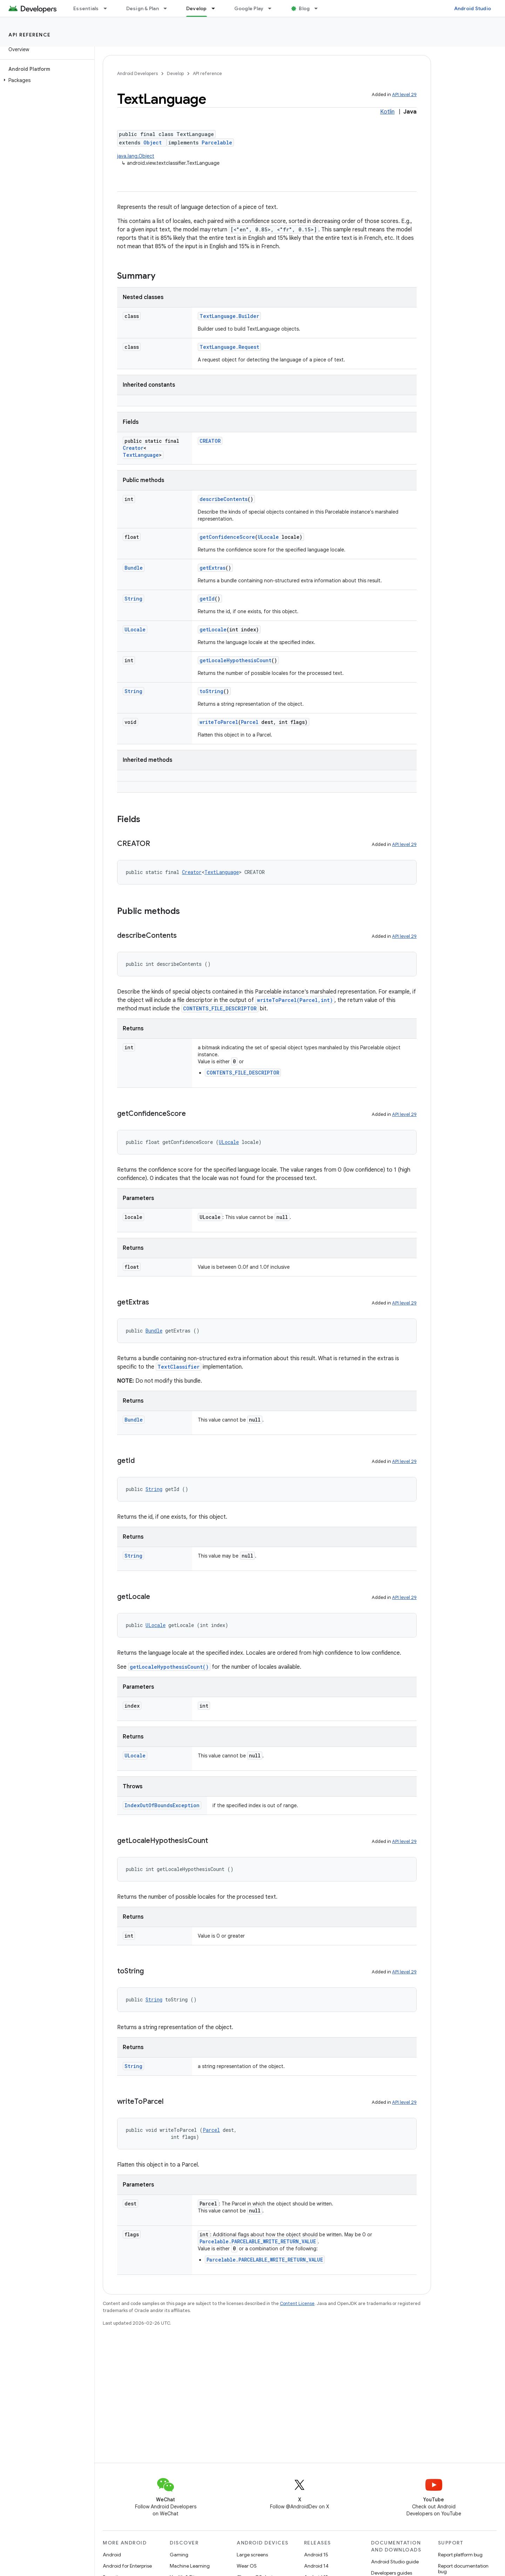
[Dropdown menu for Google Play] (272, 8)
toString (211, 691)
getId (207, 598)
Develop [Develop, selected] (196, 8)
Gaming (179, 2554)
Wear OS (247, 2566)
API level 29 (404, 94)
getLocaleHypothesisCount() (169, 1666)
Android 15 (316, 2554)
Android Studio (472, 8)
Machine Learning (190, 2566)
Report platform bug (460, 2554)
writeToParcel (219, 722)
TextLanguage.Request (229, 347)
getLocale (213, 629)
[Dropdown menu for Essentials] (108, 8)
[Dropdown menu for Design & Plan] (168, 8)
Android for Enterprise (127, 2566)
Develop (175, 73)
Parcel (249, 722)
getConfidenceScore (227, 537)
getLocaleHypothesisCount (235, 660)
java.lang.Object (135, 156)
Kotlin (387, 111)
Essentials (86, 8)
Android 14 (316, 2566)
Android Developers (137, 73)
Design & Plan (142, 8)
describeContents (224, 499)
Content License (297, 2303)
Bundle (133, 567)
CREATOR (210, 441)
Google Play (249, 8)
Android (112, 2554)
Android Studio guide (395, 2561)
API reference (29, 35)
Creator (133, 448)
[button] (46, 80)
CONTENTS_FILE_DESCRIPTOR (220, 1008)
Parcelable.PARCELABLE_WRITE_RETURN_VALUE (258, 2241)
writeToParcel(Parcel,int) (295, 1000)
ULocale (268, 537)
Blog (304, 8)
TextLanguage (141, 455)
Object (152, 142)
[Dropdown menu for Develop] (216, 8)
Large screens (252, 2554)
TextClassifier (178, 1366)
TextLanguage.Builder (229, 316)
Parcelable (217, 142)
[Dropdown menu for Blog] (319, 8)
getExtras (212, 567)
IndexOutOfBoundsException (162, 1805)
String (133, 598)
